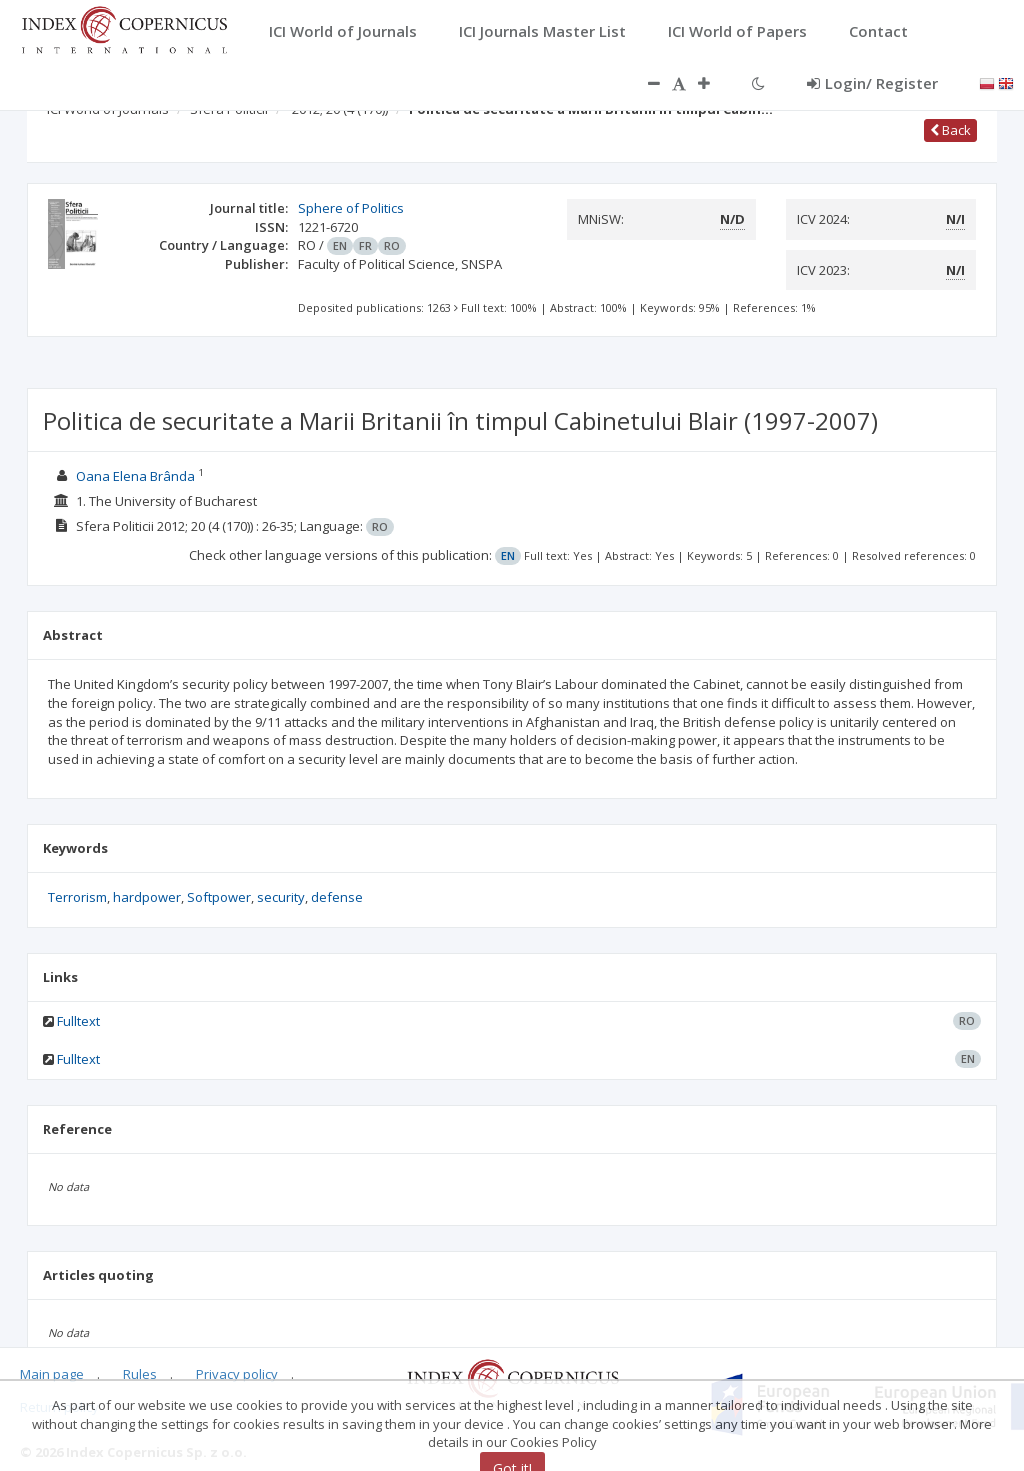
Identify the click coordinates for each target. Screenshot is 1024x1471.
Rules (140, 1374)
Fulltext (78, 1021)
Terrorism (77, 897)
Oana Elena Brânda (135, 476)
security (281, 897)
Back (950, 130)
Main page (52, 1374)
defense (337, 897)
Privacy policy (237, 1374)
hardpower (147, 897)
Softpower (219, 897)
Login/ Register (872, 83)
